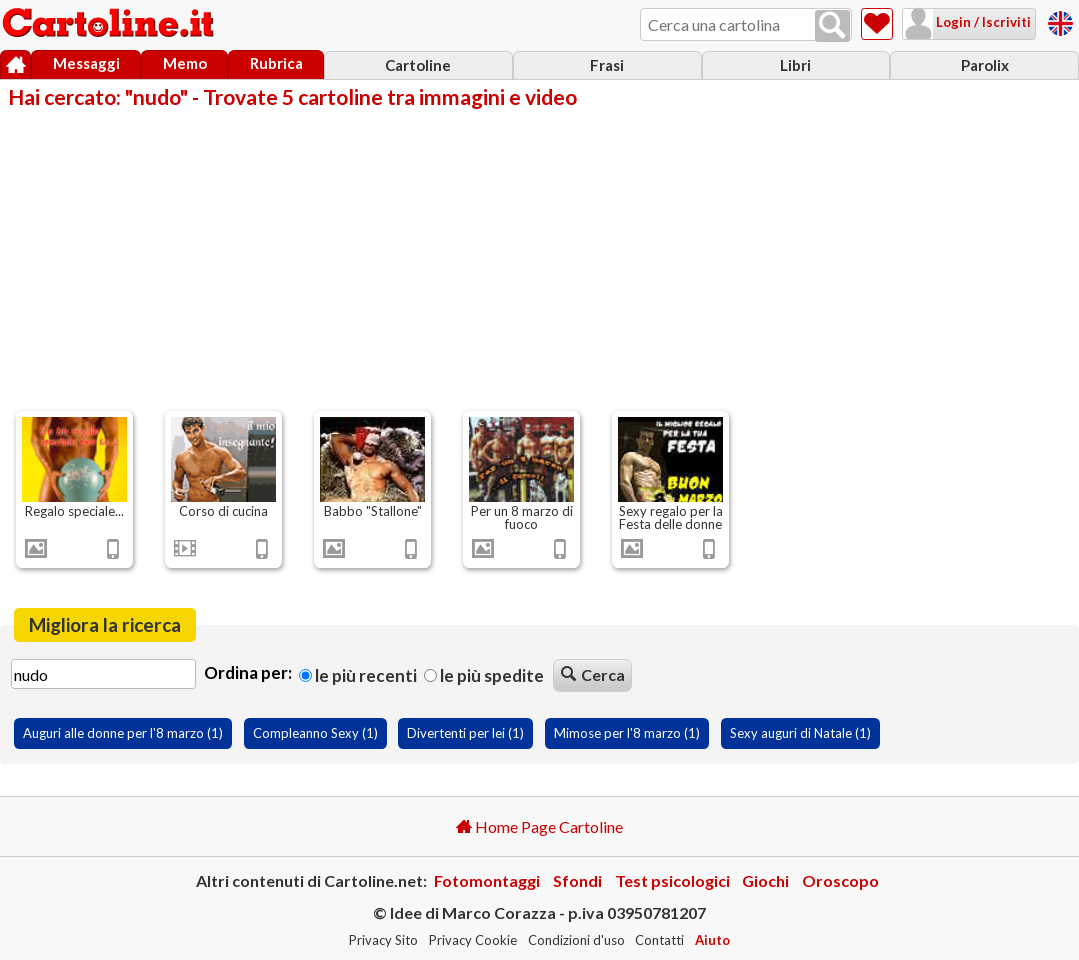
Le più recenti (358, 675)
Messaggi (86, 63)
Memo (185, 63)
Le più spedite (484, 675)
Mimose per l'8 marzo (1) (627, 733)
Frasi (607, 65)
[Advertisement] (539, 258)
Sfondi (577, 880)
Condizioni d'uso (576, 940)
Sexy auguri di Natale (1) (800, 733)
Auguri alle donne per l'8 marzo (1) (123, 733)
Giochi (765, 880)
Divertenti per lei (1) (465, 733)
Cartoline (418, 65)
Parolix (985, 65)
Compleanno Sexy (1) (315, 733)
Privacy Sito (383, 940)
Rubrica (276, 63)
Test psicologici (672, 880)
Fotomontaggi (487, 880)
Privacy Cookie (473, 940)
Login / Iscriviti (982, 22)
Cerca (593, 674)
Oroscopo (840, 880)
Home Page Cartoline (539, 826)
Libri (795, 65)
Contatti (659, 940)
